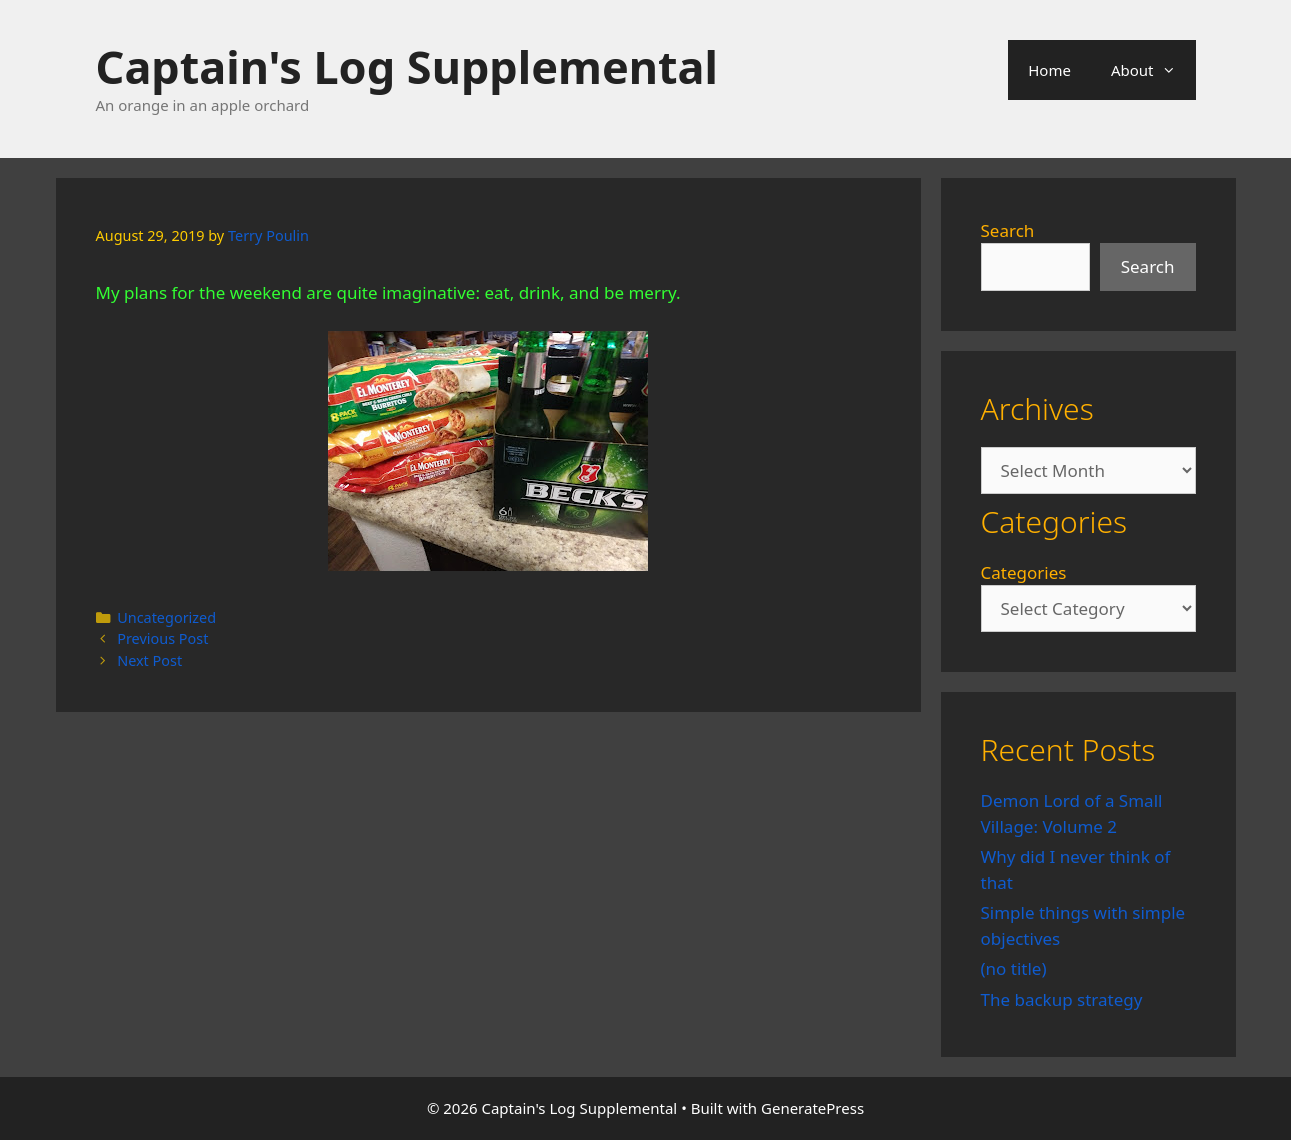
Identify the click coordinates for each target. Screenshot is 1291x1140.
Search (1008, 230)
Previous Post (162, 638)
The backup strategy (1062, 999)
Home (1049, 70)
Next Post (149, 660)
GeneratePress (812, 1108)
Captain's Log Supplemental (407, 66)
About (1153, 70)
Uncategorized (166, 617)
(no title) (1014, 968)
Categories (1024, 572)
